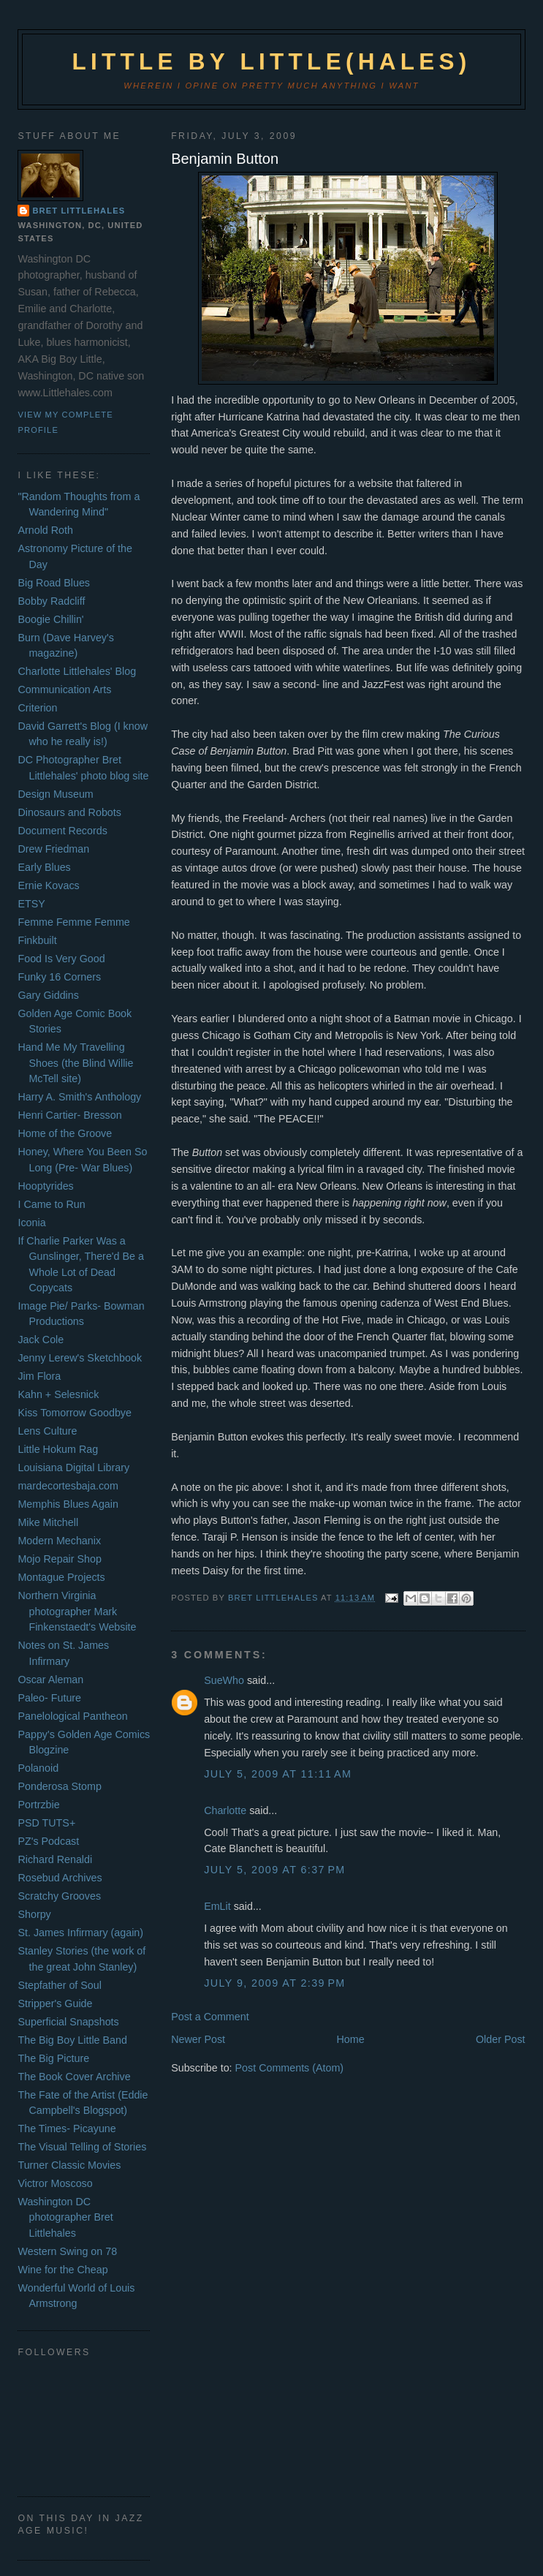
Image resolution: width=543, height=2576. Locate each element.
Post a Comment (209, 2016)
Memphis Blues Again (68, 1504)
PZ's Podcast (48, 1841)
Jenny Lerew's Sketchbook (80, 1358)
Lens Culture (47, 1431)
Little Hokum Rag (58, 1449)
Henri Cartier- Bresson (69, 1115)
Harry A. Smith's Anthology (79, 1097)
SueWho (224, 1680)
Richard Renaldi (55, 1859)
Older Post (500, 2039)
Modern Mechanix (59, 1540)
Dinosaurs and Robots (69, 812)
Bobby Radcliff (51, 601)
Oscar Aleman (50, 1679)
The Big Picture (53, 2058)
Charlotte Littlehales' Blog (77, 671)
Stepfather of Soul (59, 1985)
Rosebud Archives (60, 1878)
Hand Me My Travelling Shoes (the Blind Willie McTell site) (75, 1062)
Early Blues (44, 867)
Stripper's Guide (55, 2003)
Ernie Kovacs (48, 885)
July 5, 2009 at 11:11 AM (278, 1774)
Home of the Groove (65, 1133)
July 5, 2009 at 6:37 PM (275, 1870)
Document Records (62, 830)
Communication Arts (64, 689)
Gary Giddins (48, 995)
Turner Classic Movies (69, 2165)
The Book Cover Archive (74, 2076)
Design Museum (55, 794)
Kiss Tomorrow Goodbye (74, 1413)
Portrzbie (38, 1804)
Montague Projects (61, 1577)
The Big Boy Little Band (72, 2040)
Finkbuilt (37, 940)
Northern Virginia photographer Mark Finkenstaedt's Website (77, 1611)
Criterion (37, 708)
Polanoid (38, 1768)
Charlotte (225, 1810)
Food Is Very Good (61, 958)
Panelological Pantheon (72, 1716)
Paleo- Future (49, 1698)
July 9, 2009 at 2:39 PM (275, 1983)
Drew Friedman (53, 849)
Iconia (31, 1222)
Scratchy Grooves (59, 1896)
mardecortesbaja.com (68, 1486)
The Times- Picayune (66, 2128)
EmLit (217, 1906)
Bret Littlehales (78, 210)
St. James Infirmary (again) (80, 1932)
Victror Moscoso (55, 2183)
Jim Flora (39, 1376)
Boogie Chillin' (50, 619)
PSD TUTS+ (46, 1823)
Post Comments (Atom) (289, 2068)
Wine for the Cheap (62, 2269)
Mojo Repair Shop (59, 1559)
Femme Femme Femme (73, 922)
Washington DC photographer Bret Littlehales (65, 2217)
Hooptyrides (45, 1186)
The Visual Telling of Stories (82, 2147)
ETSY (31, 904)
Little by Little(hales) (271, 62)
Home (350, 2039)
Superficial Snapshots (68, 2022)
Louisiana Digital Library (73, 1467)
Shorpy (34, 1914)
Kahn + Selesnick (58, 1394)
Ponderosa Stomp (59, 1786)
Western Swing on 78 (67, 2251)
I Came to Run (51, 1204)
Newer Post (198, 2039)
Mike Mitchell (48, 1522)
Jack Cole (41, 1339)
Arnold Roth (45, 530)
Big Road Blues (54, 583)
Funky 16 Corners (59, 977)
